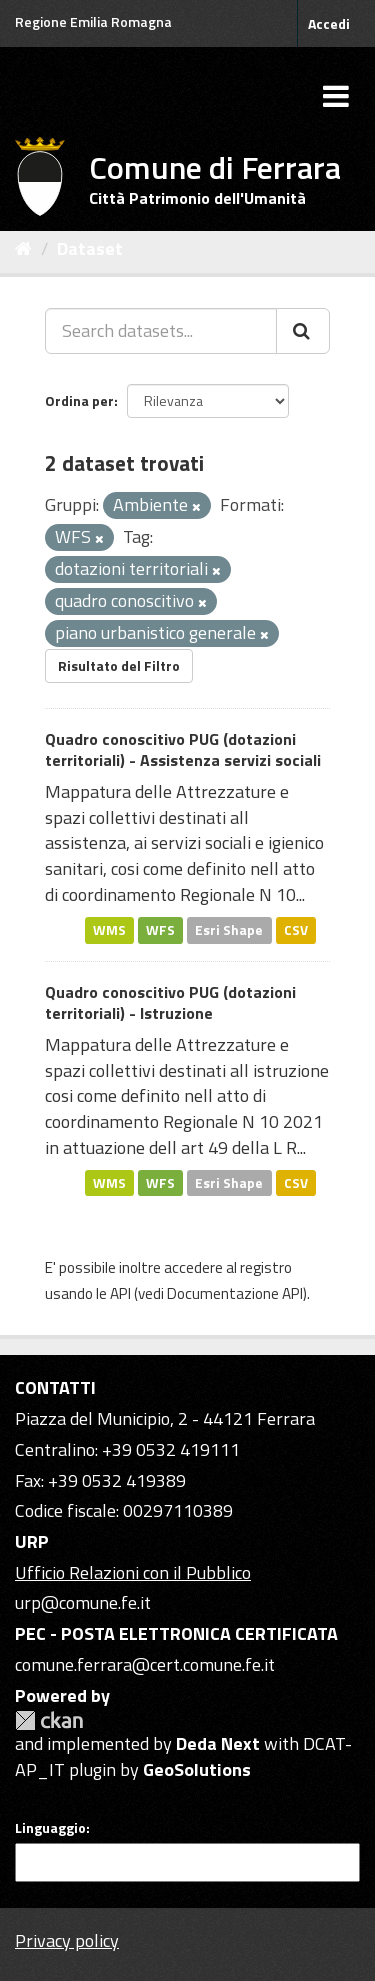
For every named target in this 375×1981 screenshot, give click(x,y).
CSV (296, 930)
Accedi (329, 23)
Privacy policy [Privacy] (67, 1940)
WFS (160, 930)
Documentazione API (235, 1293)
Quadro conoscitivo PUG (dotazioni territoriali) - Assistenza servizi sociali (183, 749)
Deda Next (218, 1743)
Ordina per (79, 400)
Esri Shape (229, 930)
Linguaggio (50, 1828)
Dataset (90, 248)
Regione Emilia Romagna (93, 21)
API (120, 1293)
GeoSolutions (197, 1769)
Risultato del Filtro (119, 665)
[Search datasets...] (161, 331)
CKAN (49, 1720)
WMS (109, 930)
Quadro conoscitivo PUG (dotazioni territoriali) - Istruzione (170, 1002)
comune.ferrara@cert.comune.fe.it (145, 1664)
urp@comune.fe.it (83, 1602)
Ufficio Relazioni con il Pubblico (133, 1572)
